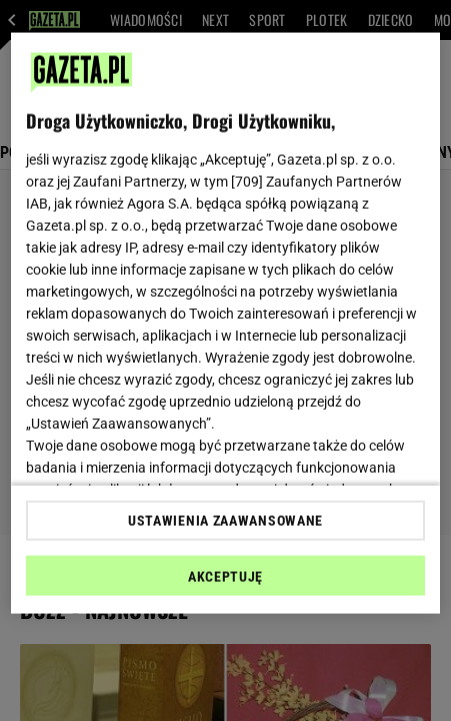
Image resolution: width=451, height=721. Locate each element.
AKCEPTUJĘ (225, 576)
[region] (225, 323)
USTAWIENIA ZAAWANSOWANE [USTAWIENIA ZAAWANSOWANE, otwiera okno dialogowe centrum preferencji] (225, 520)
